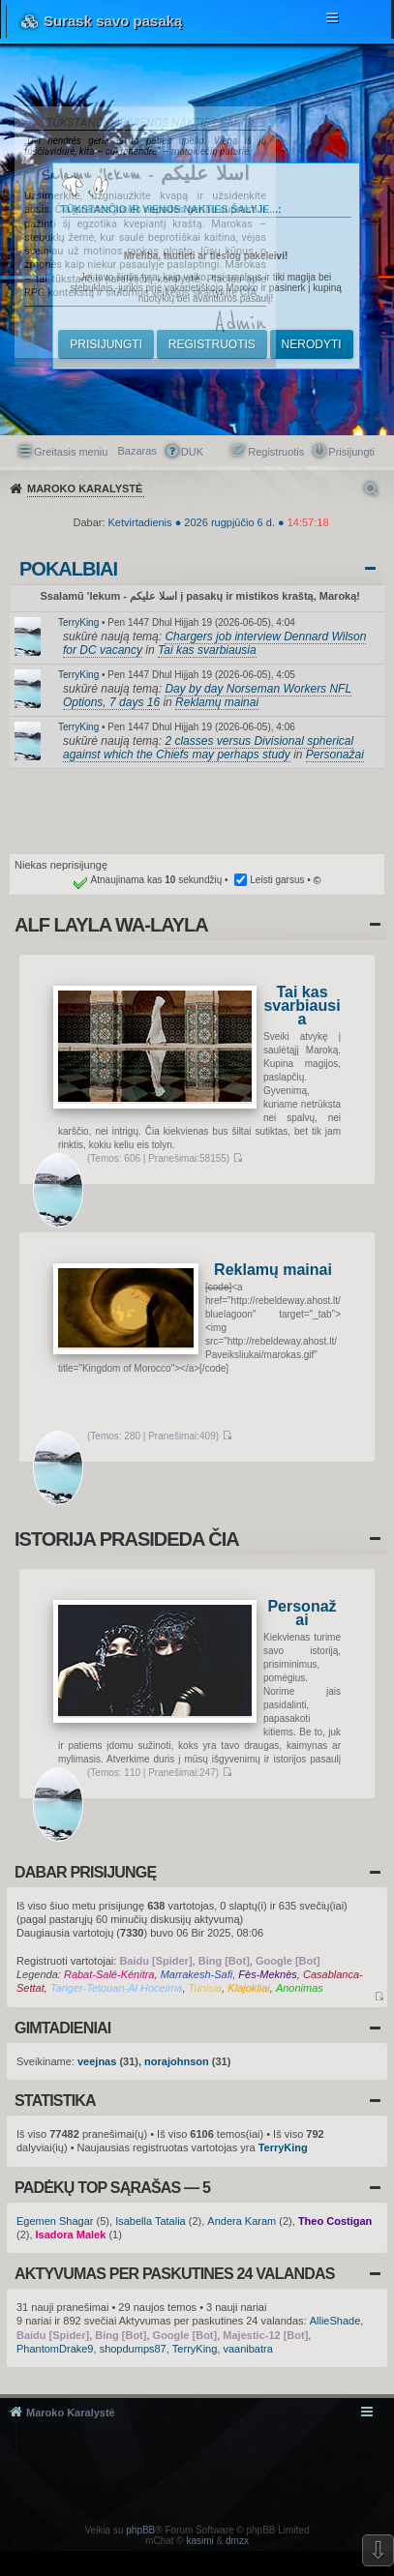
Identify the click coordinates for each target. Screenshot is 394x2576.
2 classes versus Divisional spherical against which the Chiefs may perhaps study (208, 747)
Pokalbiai (68, 568)
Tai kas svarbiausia (207, 650)
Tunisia (206, 1988)
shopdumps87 (133, 2348)
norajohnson (176, 2061)
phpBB (140, 2530)
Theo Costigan (335, 2221)
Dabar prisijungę (85, 1872)
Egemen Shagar (55, 2221)
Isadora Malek (71, 2234)
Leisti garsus (277, 879)
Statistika (55, 2100)
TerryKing (78, 622)
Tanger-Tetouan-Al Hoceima (116, 1988)
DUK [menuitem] (192, 452)
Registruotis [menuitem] (276, 452)
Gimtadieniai (62, 2028)
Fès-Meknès (267, 1974)
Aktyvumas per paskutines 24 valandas (175, 2273)
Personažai (335, 754)
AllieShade (335, 2320)
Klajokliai (248, 1988)
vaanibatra (247, 2348)
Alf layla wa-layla (111, 924)
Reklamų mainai (216, 702)
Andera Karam (241, 2221)
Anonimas (299, 1988)
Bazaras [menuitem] (136, 451)
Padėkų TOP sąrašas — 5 (112, 2187)
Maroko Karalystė (70, 2412)
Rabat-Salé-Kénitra (109, 1974)
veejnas (96, 2061)
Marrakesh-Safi (197, 1974)
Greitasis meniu (70, 452)
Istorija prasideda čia (127, 1539)
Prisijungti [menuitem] (351, 452)
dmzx (237, 2540)
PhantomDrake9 (55, 2348)
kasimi (199, 2540)
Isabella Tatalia (150, 2221)
